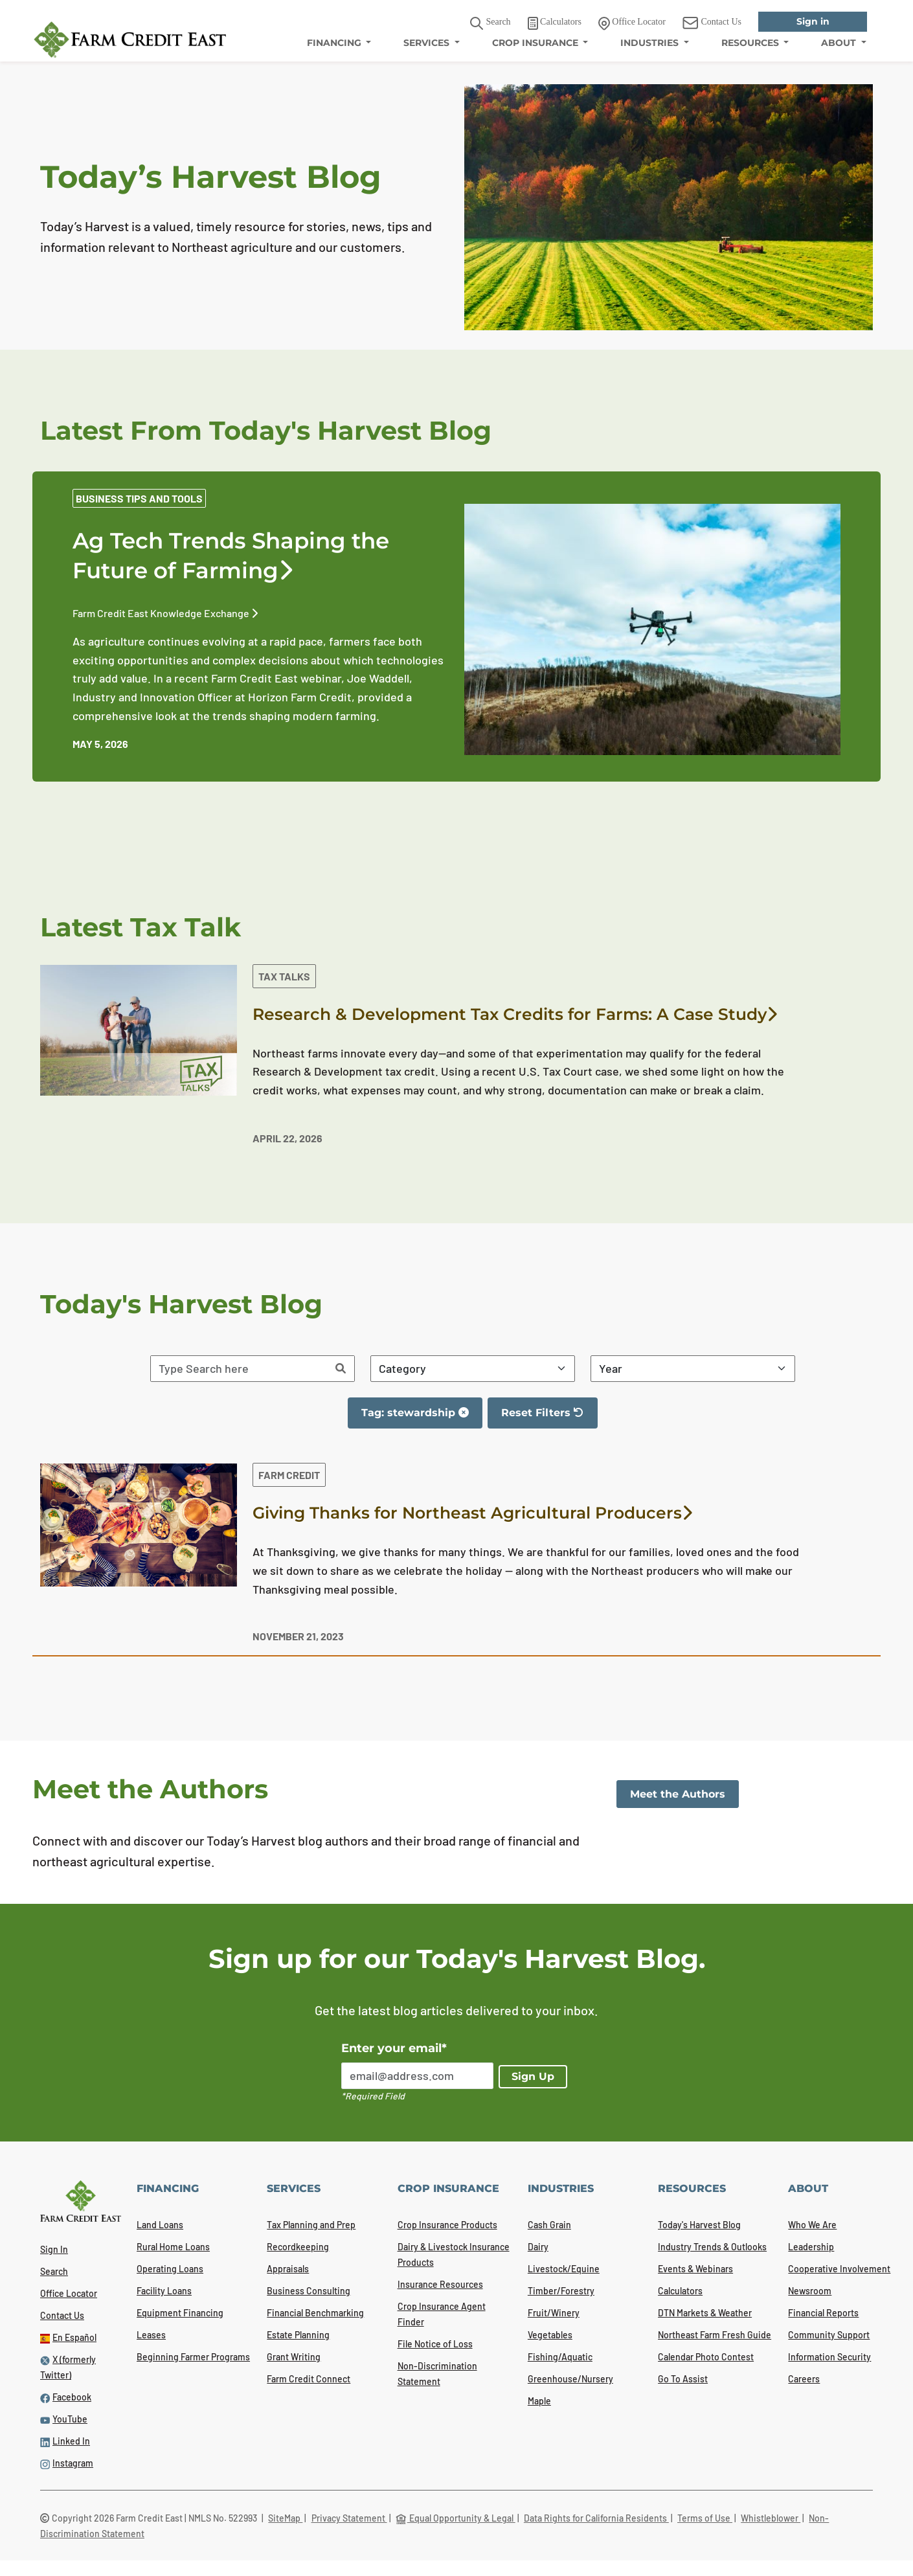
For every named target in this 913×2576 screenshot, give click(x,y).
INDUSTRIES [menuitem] (650, 43)
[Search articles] (239, 1368)
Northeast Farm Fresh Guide (714, 2334)
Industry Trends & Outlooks (712, 2246)
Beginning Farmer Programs (193, 2356)
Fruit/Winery (554, 2312)
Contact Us (62, 2315)
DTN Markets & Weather (705, 2312)
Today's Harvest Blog (699, 2224)
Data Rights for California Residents (596, 2518)
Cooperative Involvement (839, 2268)
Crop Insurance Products (447, 2224)
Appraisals (288, 2268)
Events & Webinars (695, 2268)
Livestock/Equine (564, 2268)
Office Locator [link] (632, 23)
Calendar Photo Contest (706, 2356)
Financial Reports (823, 2312)
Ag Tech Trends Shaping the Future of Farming (231, 556)
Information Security (829, 2356)
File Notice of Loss (435, 2343)
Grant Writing (294, 2356)
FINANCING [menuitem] (335, 43)
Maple (539, 2400)
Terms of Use (704, 2518)
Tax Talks (284, 976)
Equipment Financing (180, 2312)
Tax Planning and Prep (311, 2224)
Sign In (54, 2249)
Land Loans (160, 2224)
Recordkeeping (298, 2246)
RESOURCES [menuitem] (751, 43)
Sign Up (533, 2076)
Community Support (829, 2334)
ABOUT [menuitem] (840, 43)
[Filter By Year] (693, 1368)
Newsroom (809, 2290)
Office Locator (68, 2293)
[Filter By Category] (472, 1368)
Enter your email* (394, 2048)
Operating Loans (170, 2268)
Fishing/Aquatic (560, 2356)
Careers (804, 2378)
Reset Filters (549, 1418)
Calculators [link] (554, 23)
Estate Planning (298, 2334)
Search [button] (490, 23)
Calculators (680, 2290)
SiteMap (285, 2518)
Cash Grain (549, 2224)
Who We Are (812, 2224)
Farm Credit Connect (308, 2378)
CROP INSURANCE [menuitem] (536, 43)
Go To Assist (683, 2378)
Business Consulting (308, 2290)
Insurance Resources (440, 2284)
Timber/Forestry (561, 2290)
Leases (151, 2334)
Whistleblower (770, 2518)
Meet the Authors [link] (677, 1794)
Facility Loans (164, 2290)
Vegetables (550, 2334)
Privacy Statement (349, 2518)
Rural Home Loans (173, 2246)
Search (54, 2271)
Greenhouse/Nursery (570, 2378)
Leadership (811, 2246)
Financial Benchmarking (315, 2312)
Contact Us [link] (711, 23)
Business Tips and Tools (139, 498)
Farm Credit (289, 1475)
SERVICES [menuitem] (427, 43)
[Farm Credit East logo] (130, 39)
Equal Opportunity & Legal (455, 2518)
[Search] (340, 1368)
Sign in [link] (812, 21)
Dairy (538, 2246)
